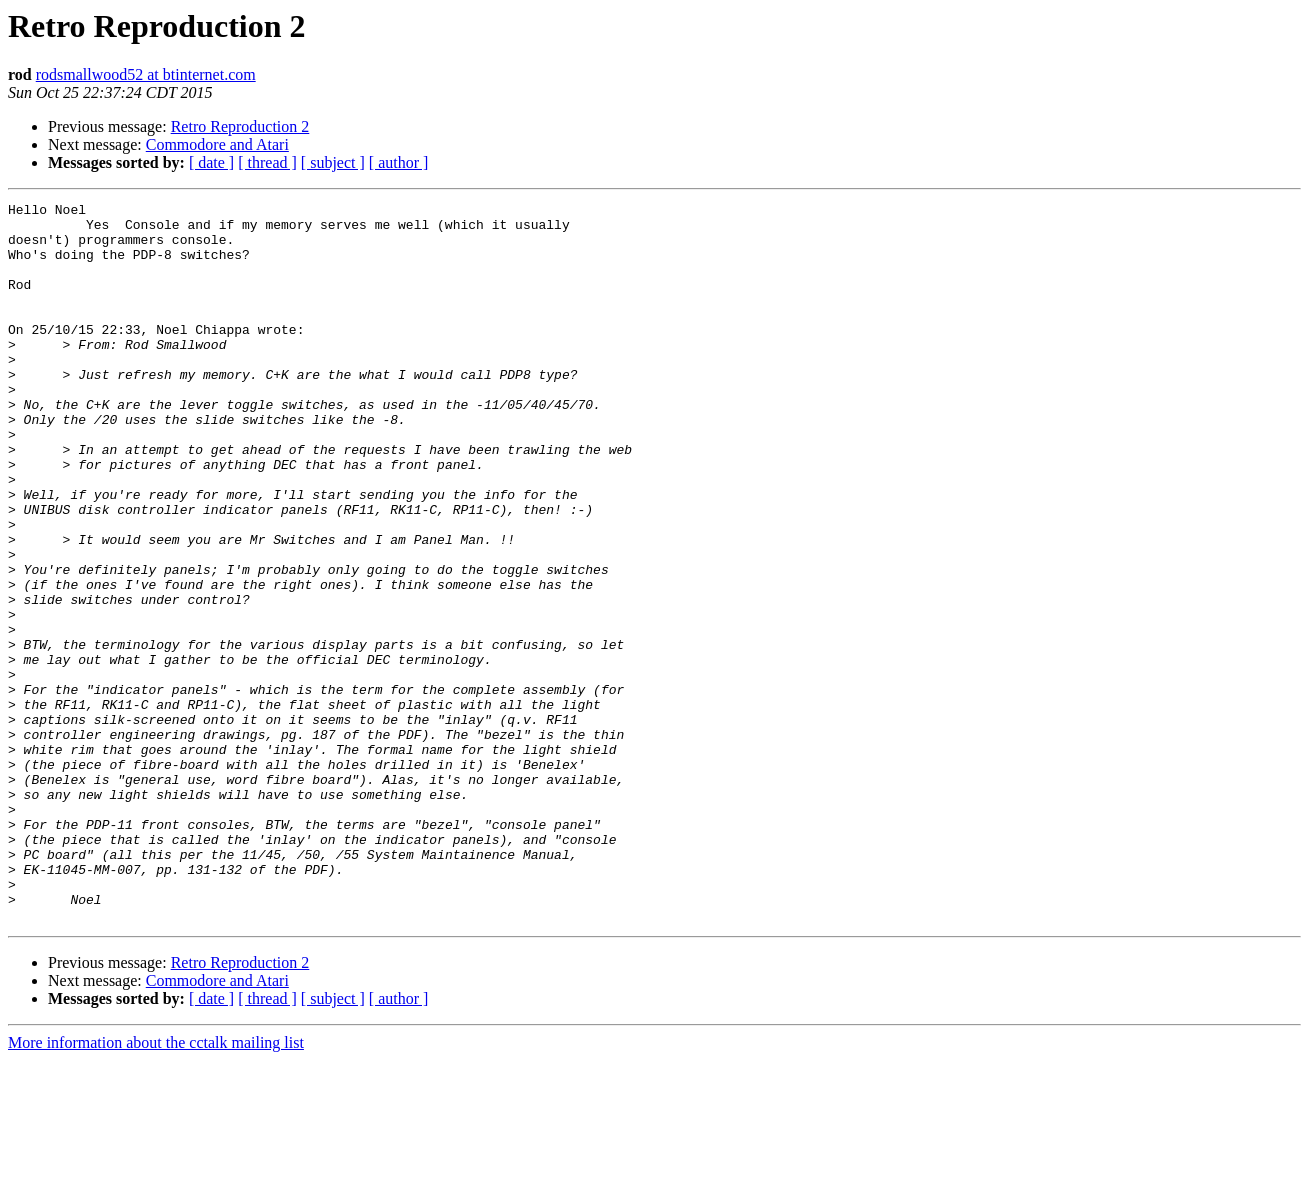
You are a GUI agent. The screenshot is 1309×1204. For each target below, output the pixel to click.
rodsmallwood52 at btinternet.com (146, 74)
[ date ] (211, 162)
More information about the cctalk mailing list (156, 1186)
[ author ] (399, 162)
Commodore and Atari (217, 144)
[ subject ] (333, 162)
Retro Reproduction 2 (240, 126)
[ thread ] (267, 162)
